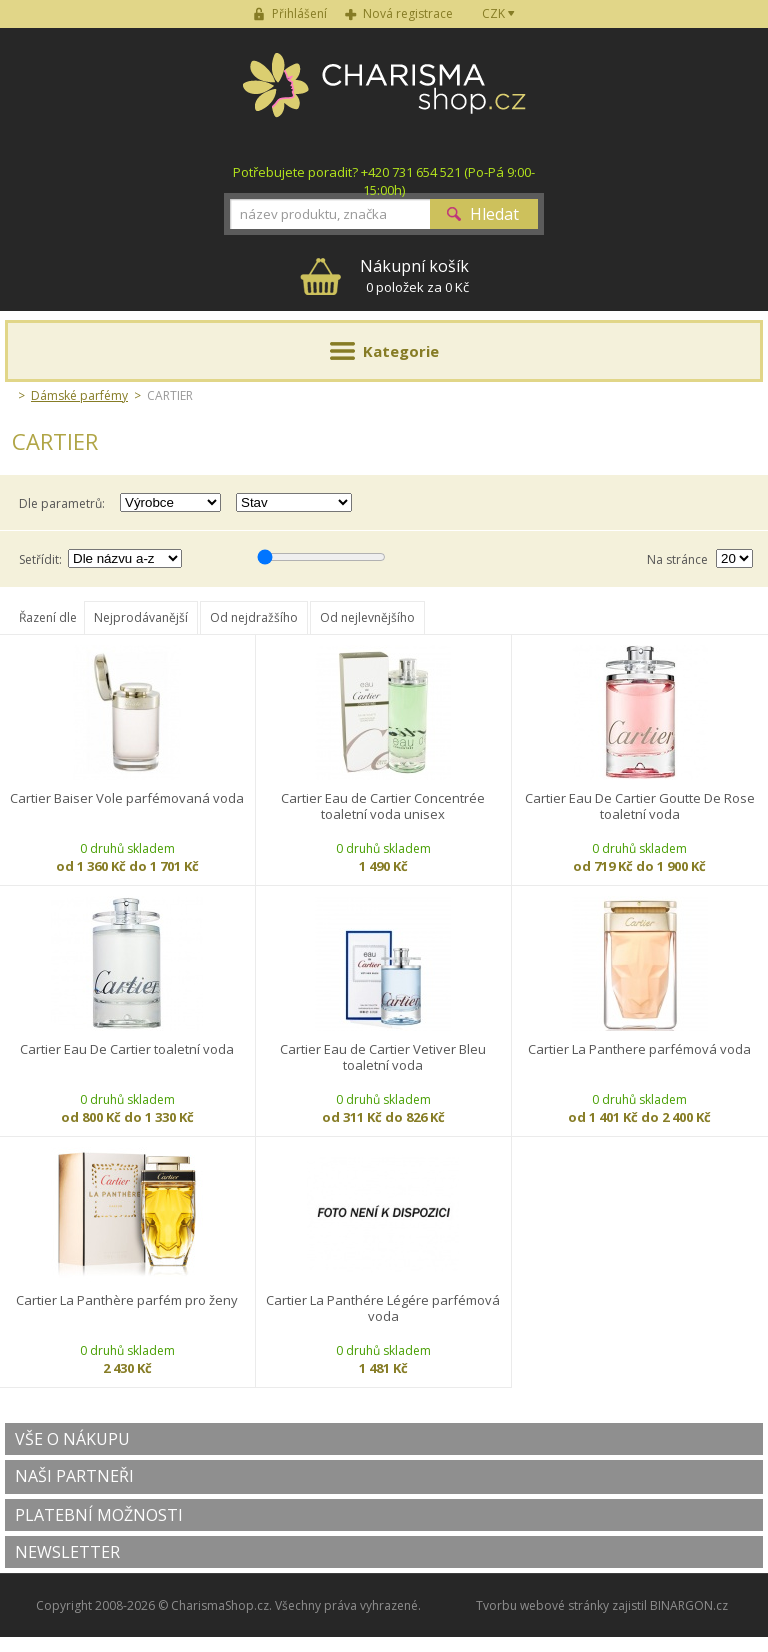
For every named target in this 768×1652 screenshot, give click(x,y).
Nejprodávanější (141, 617)
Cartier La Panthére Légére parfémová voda (383, 1308)
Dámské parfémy (79, 395)
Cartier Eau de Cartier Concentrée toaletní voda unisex (383, 806)
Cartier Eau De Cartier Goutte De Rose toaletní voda (640, 806)
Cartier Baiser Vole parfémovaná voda (127, 798)
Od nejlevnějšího (367, 617)
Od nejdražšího (254, 617)
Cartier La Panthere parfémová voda (639, 1049)
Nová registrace (408, 13)
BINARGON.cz (689, 1605)
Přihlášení (299, 13)
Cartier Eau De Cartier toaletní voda (127, 1049)
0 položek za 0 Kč (414, 275)
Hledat (494, 214)
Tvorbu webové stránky (542, 1605)
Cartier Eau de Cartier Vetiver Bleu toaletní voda (383, 1057)
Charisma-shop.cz (384, 96)
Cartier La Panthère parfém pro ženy (127, 1300)
